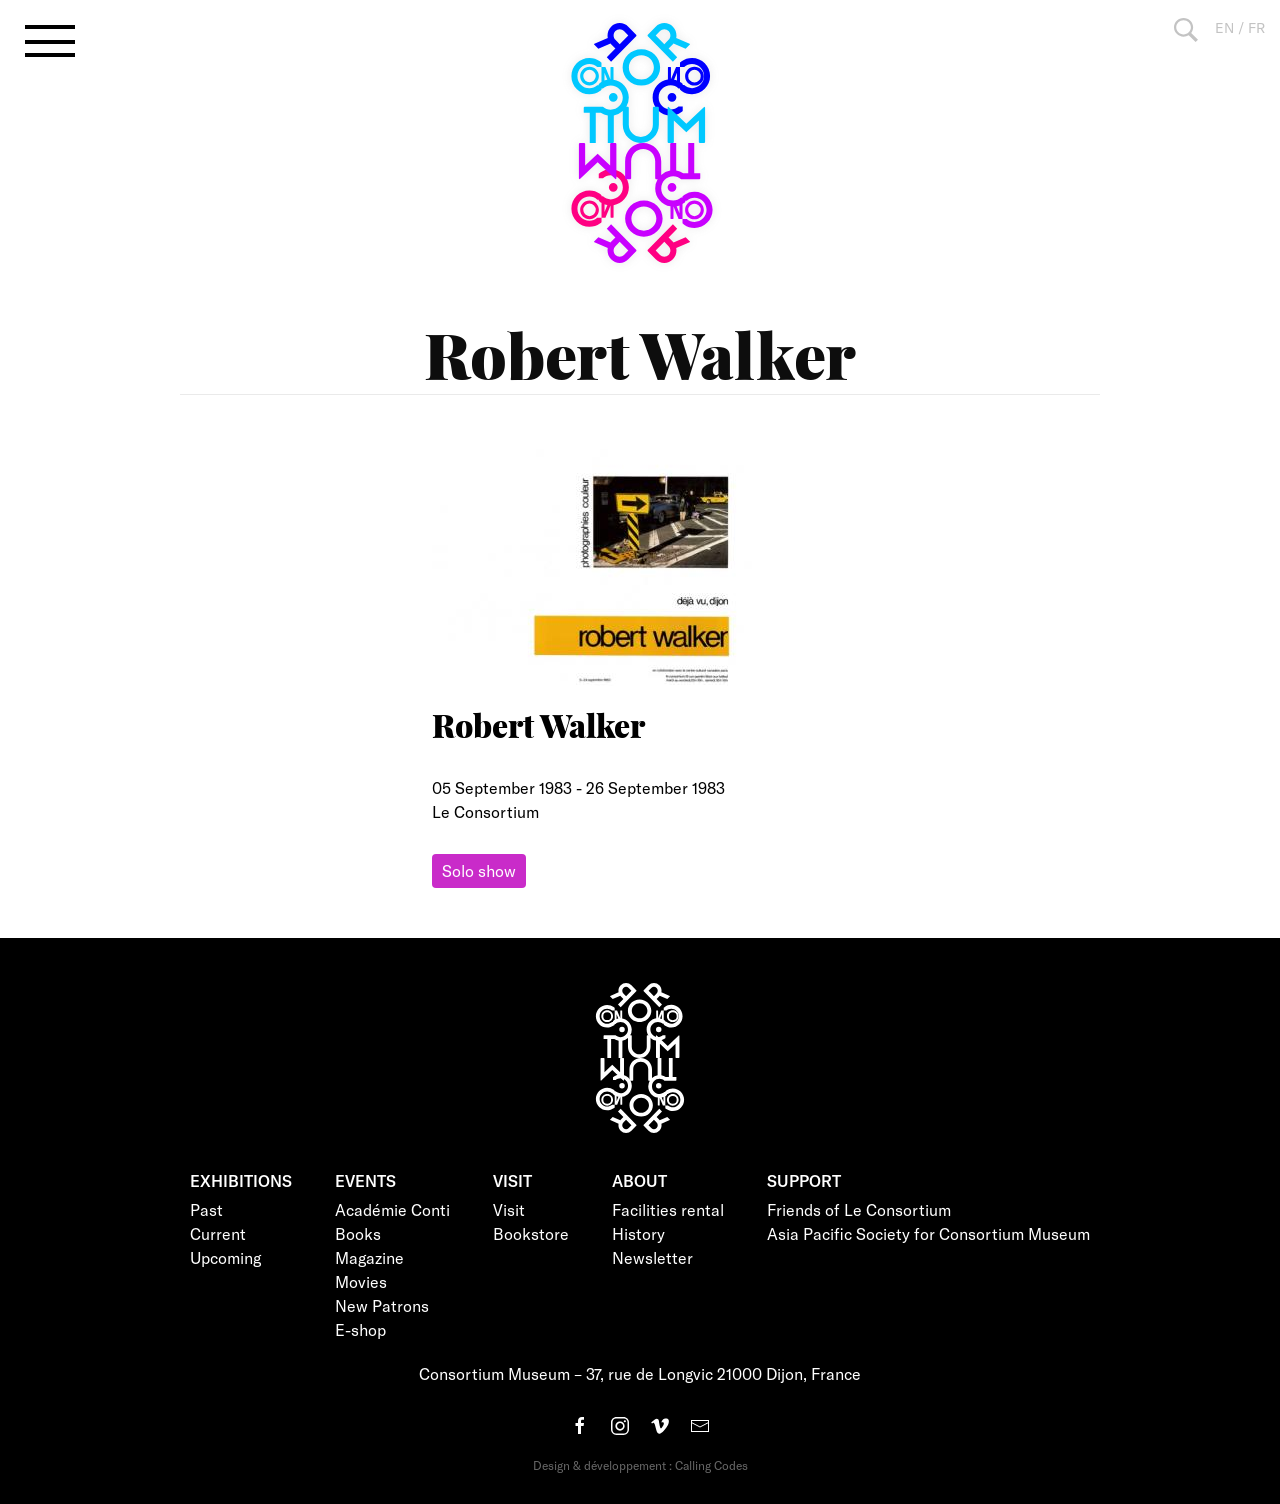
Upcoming (225, 1257)
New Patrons (382, 1305)
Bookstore (531, 1233)
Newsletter (652, 1257)
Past (206, 1209)
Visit (509, 1209)
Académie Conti (392, 1209)
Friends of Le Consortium (859, 1209)
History (638, 1233)
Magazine (369, 1257)
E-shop (360, 1329)
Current (218, 1233)
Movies (361, 1281)
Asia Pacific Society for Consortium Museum (928, 1233)
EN (1224, 27)
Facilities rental (668, 1209)
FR (1256, 27)
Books (358, 1233)
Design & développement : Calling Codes (640, 1465)
